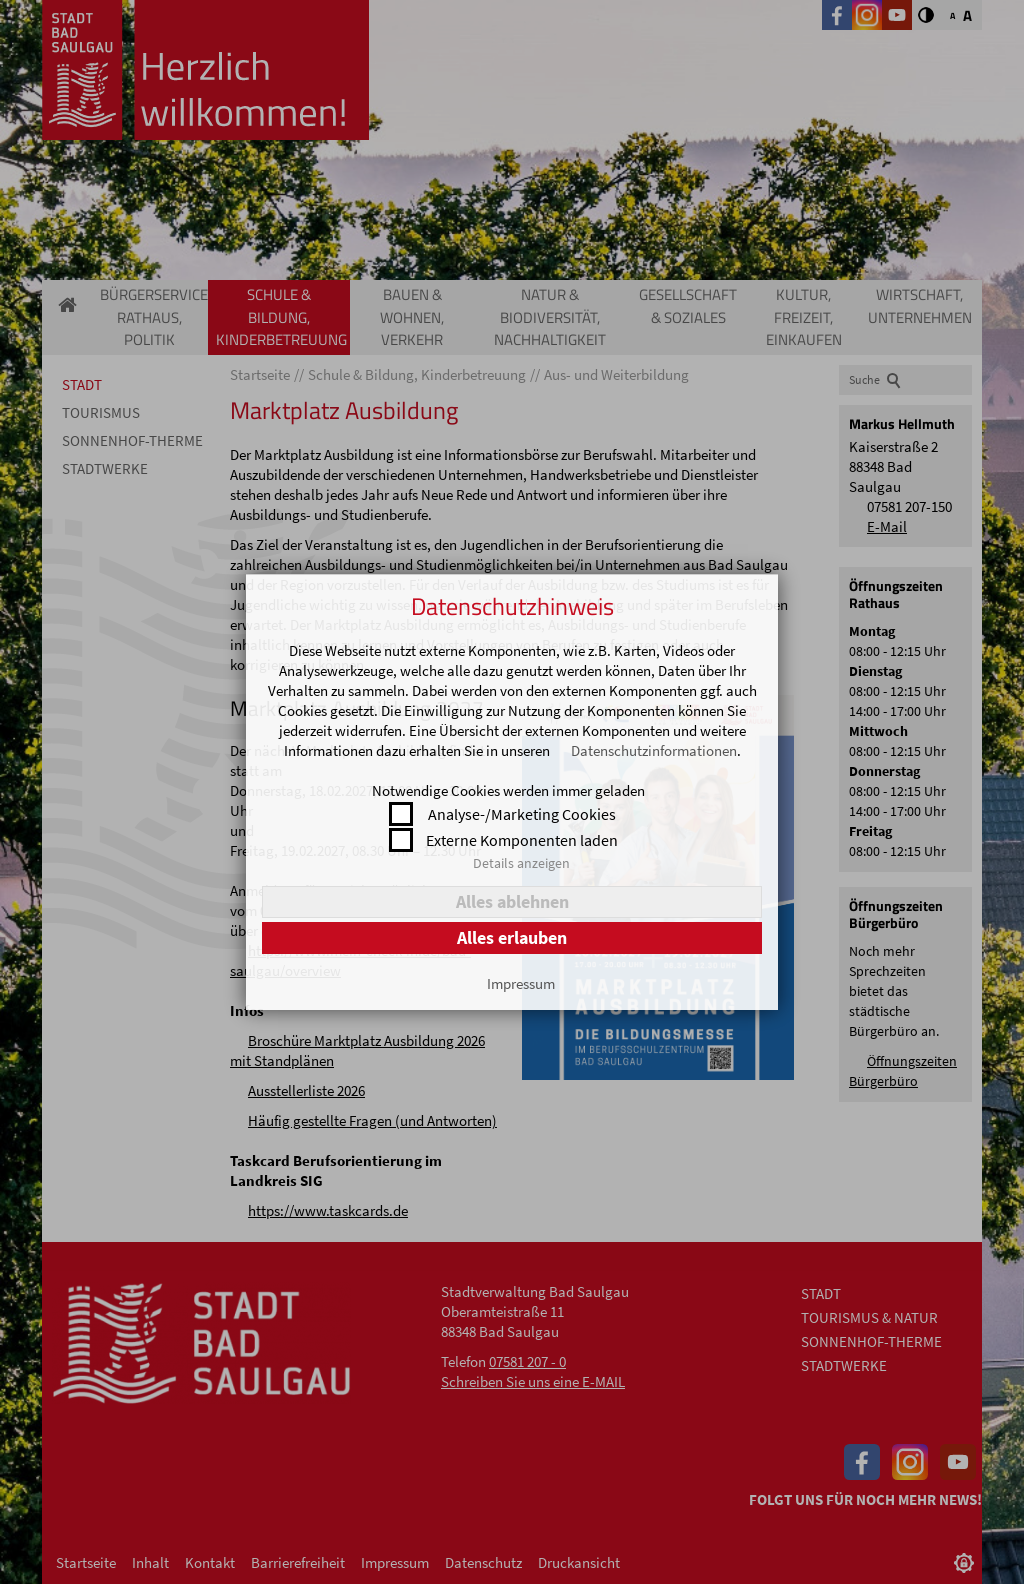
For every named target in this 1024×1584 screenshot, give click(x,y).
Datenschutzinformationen (654, 750)
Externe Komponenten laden (522, 840)
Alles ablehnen (512, 901)
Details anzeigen (521, 863)
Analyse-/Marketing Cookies (522, 814)
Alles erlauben (512, 937)
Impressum (521, 983)
